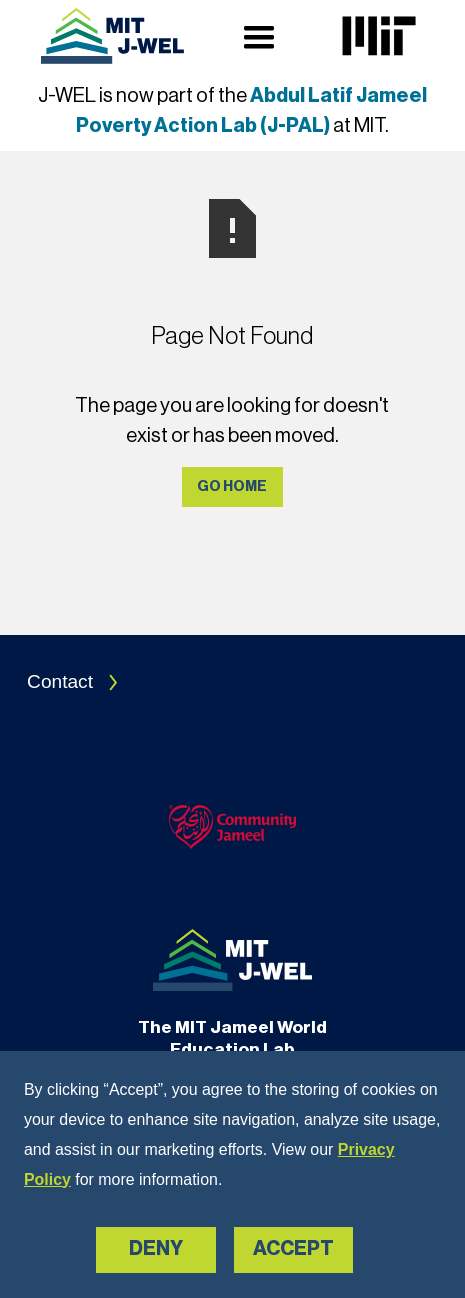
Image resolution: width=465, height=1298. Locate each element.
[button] (259, 35)
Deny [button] (156, 1249)
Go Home (232, 486)
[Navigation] (112, 36)
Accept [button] (293, 1249)
